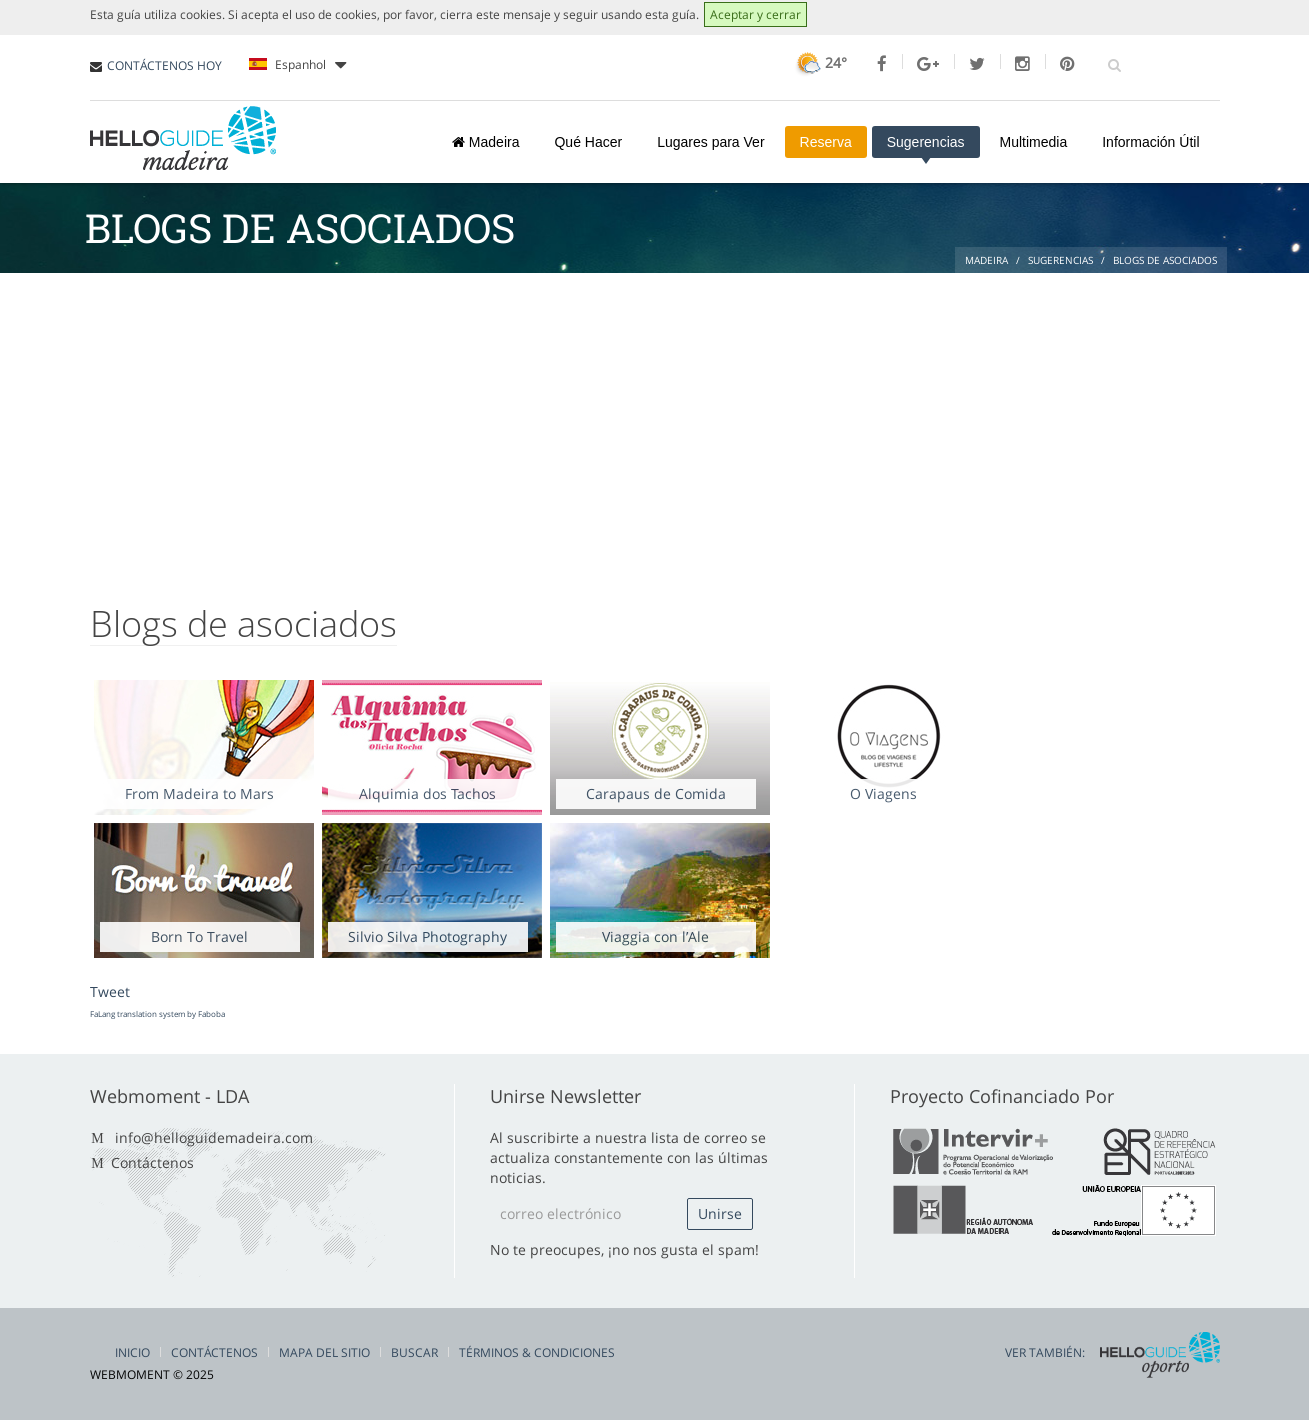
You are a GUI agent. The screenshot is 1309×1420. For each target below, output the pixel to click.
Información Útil (1150, 142)
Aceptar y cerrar (755, 14)
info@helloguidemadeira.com (214, 1137)
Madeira (485, 142)
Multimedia (1034, 142)
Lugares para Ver (710, 142)
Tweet (110, 991)
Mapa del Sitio (324, 1352)
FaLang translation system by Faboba (157, 1013)
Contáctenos (152, 1162)
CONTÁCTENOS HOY (164, 65)
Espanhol (297, 65)
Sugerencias (926, 142)
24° (819, 62)
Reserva (826, 142)
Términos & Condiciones (537, 1352)
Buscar (414, 1352)
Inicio (132, 1352)
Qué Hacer (588, 142)
